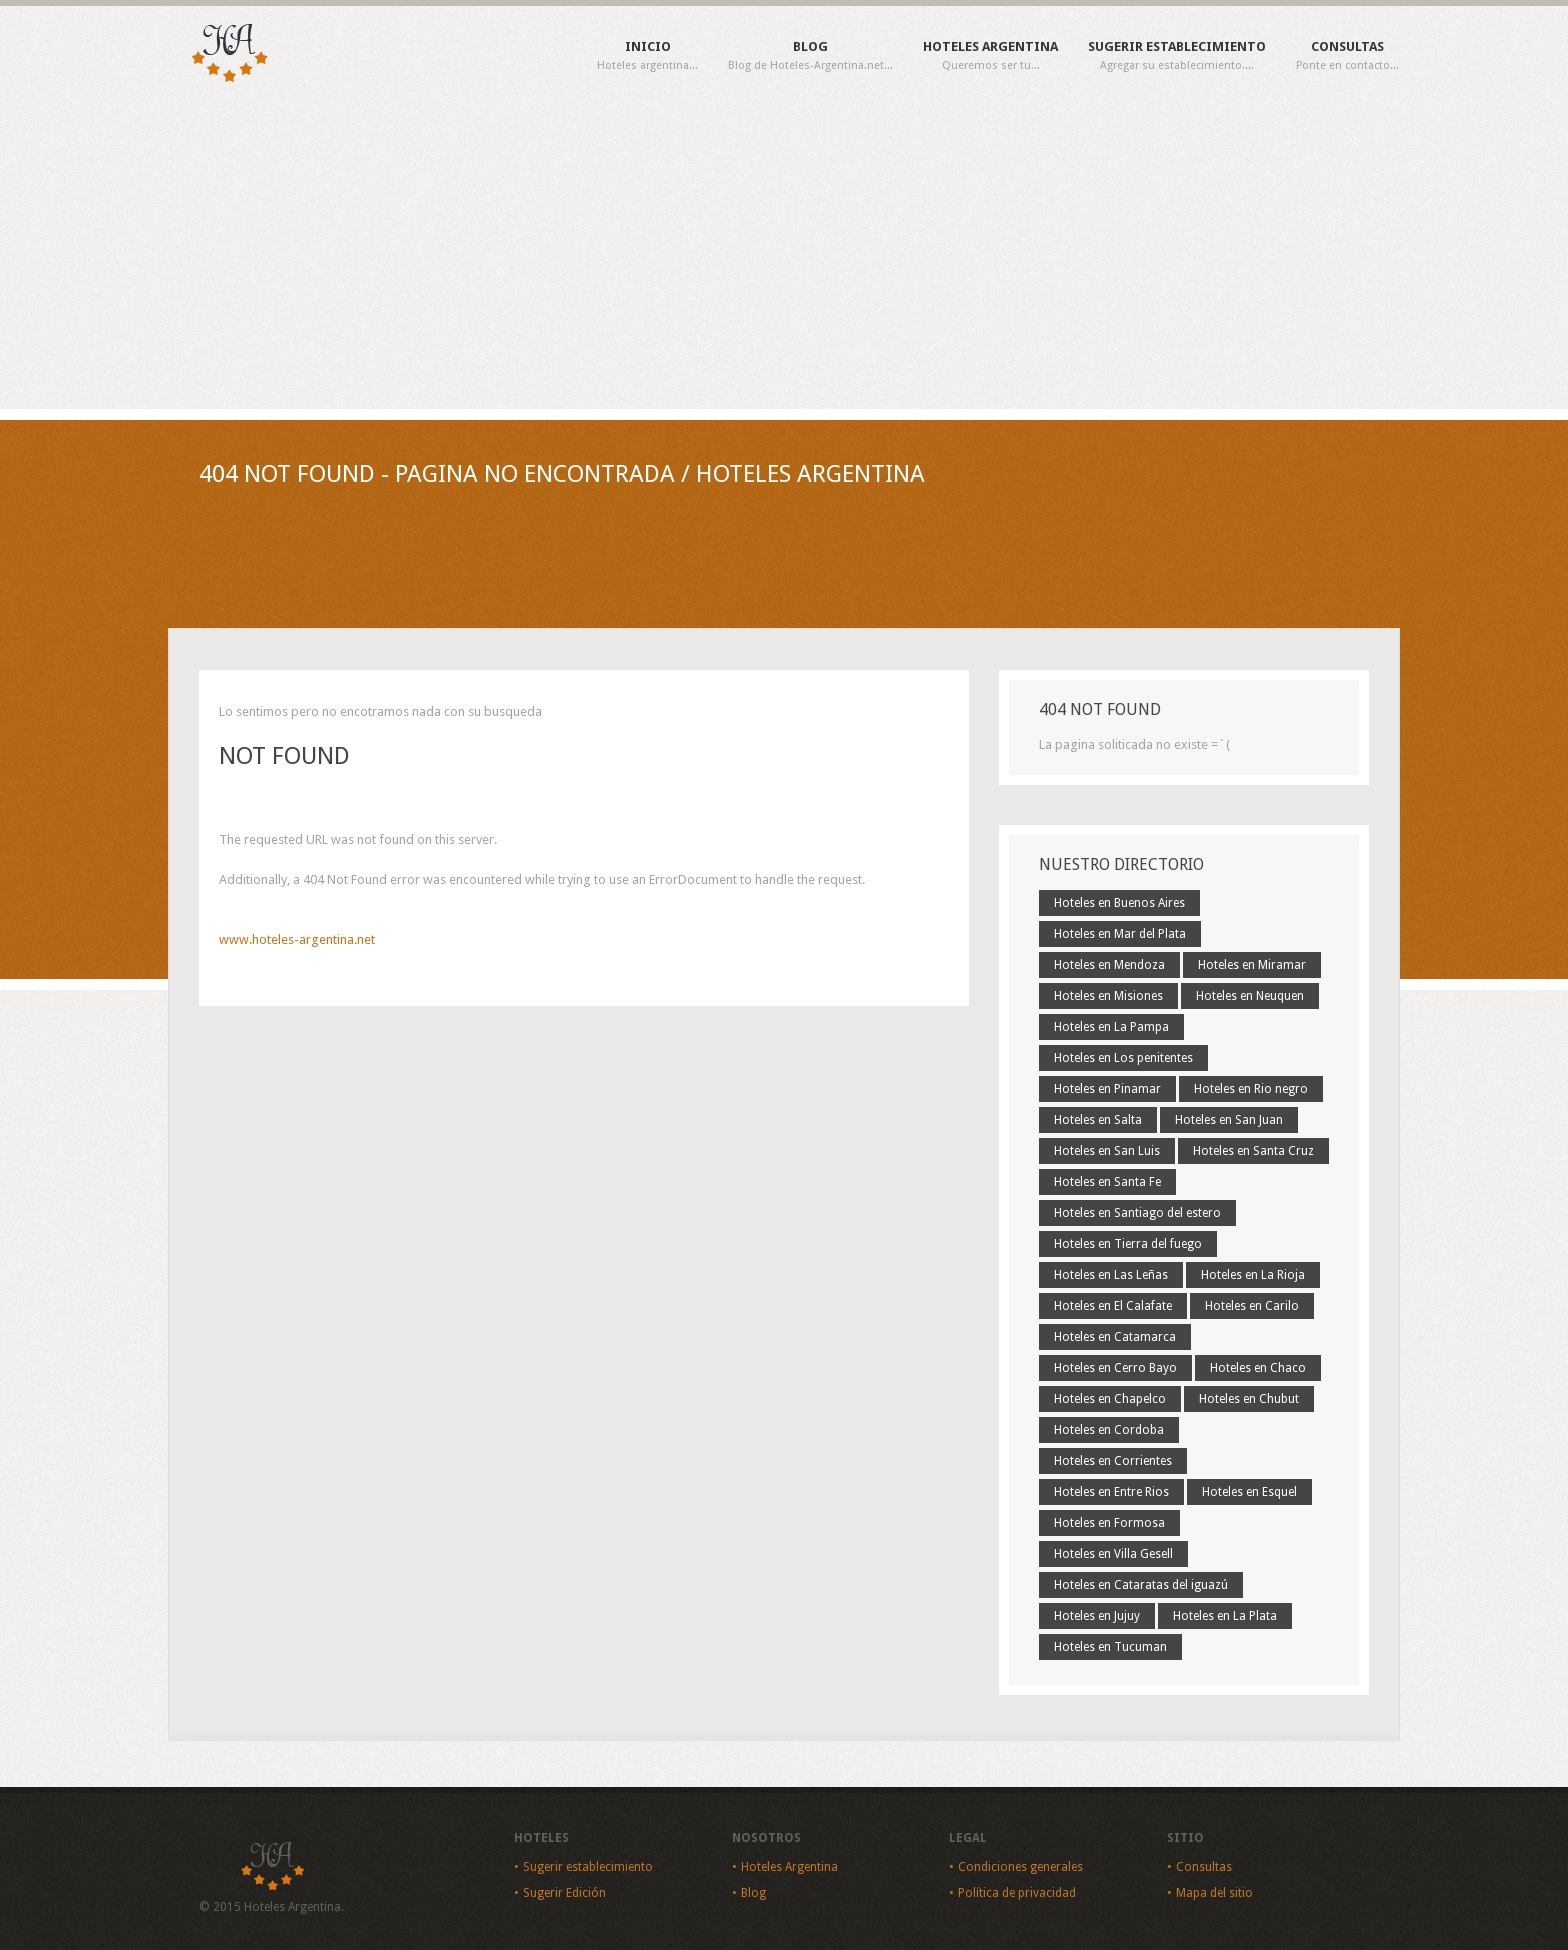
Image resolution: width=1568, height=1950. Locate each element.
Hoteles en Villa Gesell (1113, 1554)
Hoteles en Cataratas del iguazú (1141, 1585)
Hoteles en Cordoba (1109, 1430)
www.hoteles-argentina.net (297, 939)
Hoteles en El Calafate (1113, 1306)
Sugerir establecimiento (1177, 56)
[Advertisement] (784, 259)
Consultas (1347, 56)
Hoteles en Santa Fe (1107, 1182)
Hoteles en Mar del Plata (1120, 934)
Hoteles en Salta (1098, 1120)
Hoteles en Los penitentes (1123, 1058)
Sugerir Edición (564, 1893)
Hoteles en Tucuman (1110, 1647)
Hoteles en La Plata (1225, 1616)
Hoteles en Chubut (1249, 1399)
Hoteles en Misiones (1108, 996)
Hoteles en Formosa (1109, 1523)
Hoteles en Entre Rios (1111, 1492)
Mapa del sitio (1214, 1893)
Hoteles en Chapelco (1110, 1399)
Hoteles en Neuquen (1250, 996)
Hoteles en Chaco (1258, 1368)
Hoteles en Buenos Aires (1119, 903)
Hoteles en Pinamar (1107, 1089)
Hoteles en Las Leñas (1111, 1275)
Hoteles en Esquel (1249, 1492)
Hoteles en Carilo (1252, 1306)
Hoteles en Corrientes (1113, 1461)
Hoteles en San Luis (1107, 1151)
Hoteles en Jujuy (1097, 1616)
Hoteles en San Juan (1229, 1120)
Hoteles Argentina (990, 56)
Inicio (647, 56)
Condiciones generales (1020, 1867)
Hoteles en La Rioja (1253, 1275)
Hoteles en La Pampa (1111, 1027)
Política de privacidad (1017, 1893)
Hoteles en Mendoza (1109, 965)
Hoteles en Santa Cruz (1253, 1151)
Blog (810, 56)
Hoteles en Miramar (1252, 965)
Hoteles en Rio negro (1251, 1089)
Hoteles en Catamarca (1115, 1337)
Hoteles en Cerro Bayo (1115, 1368)
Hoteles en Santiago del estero (1137, 1213)
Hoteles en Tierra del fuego (1128, 1244)
